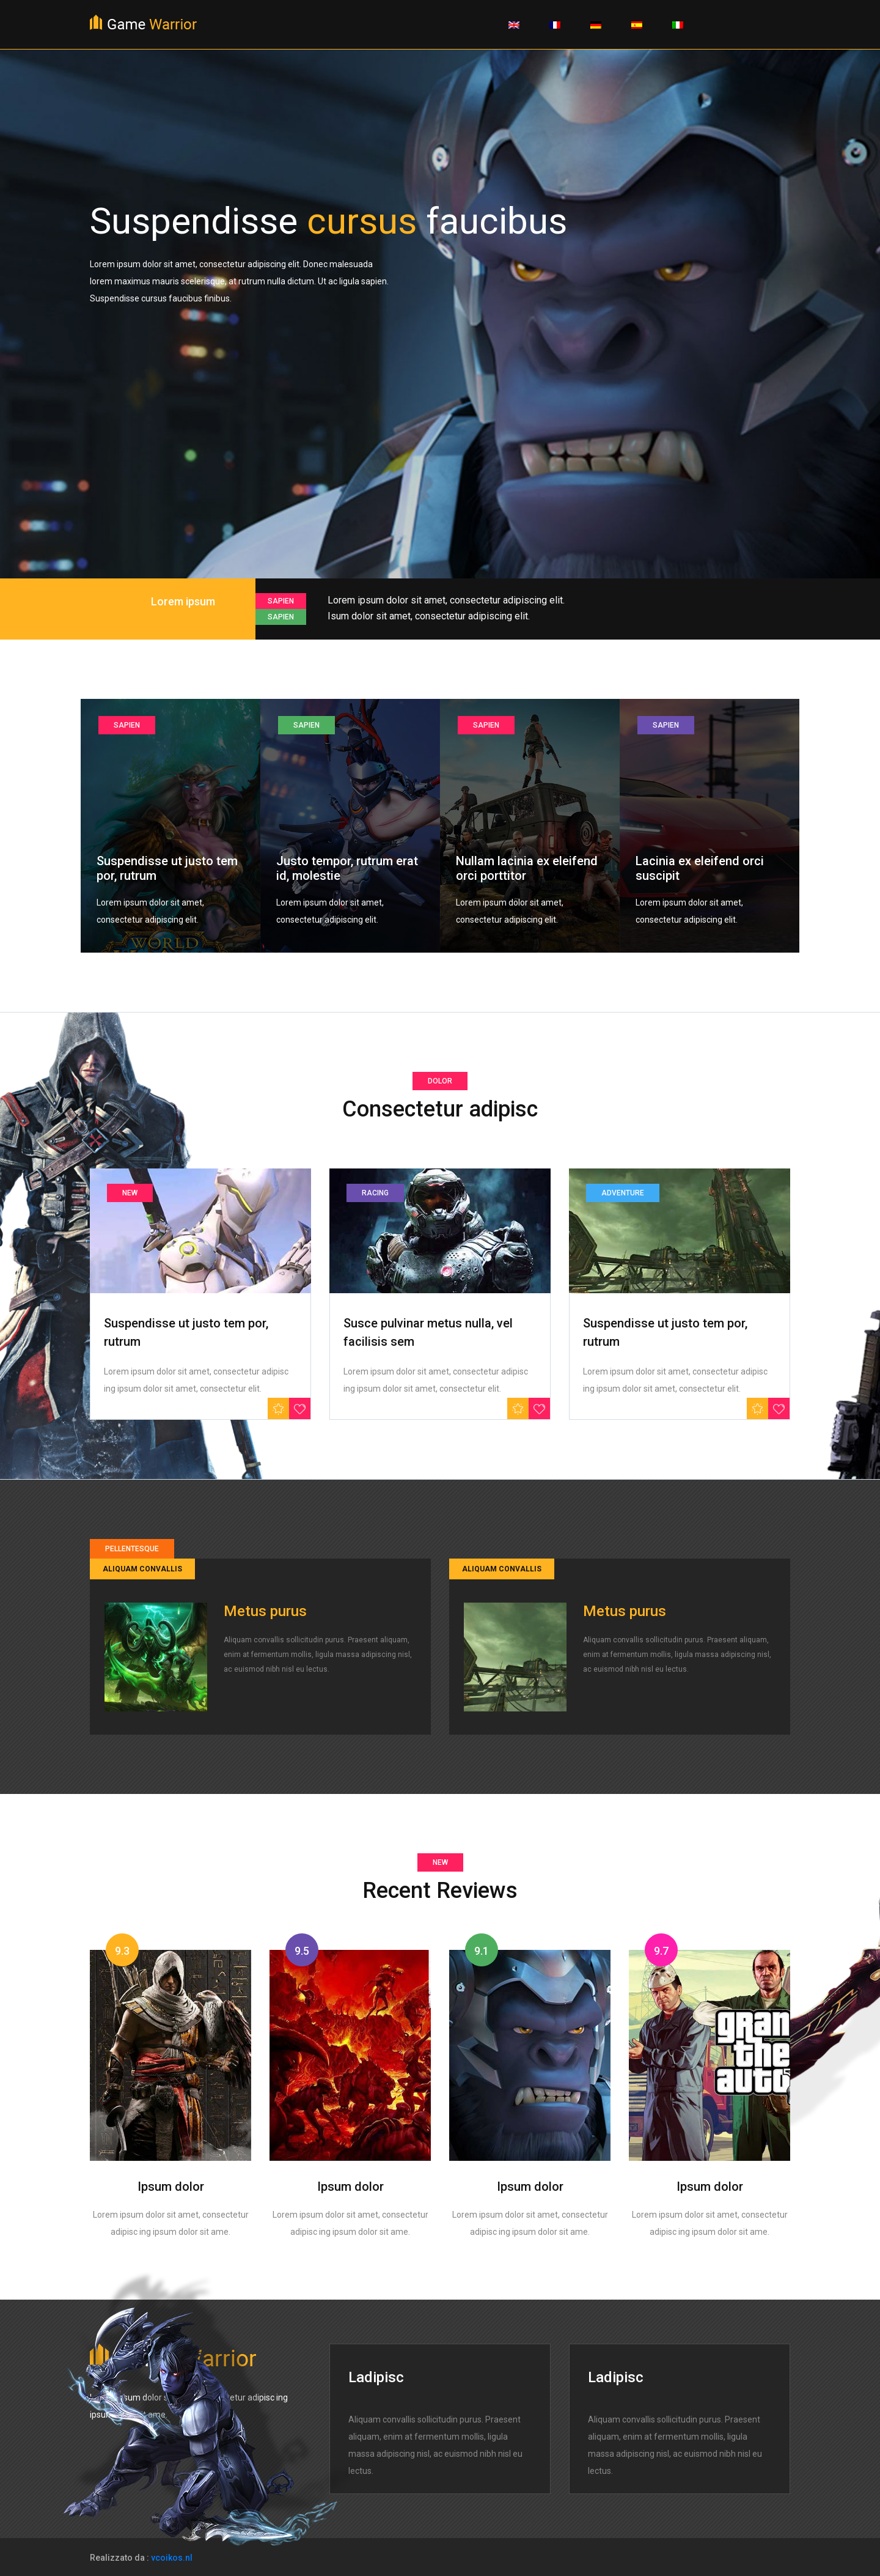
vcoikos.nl (172, 2558)
